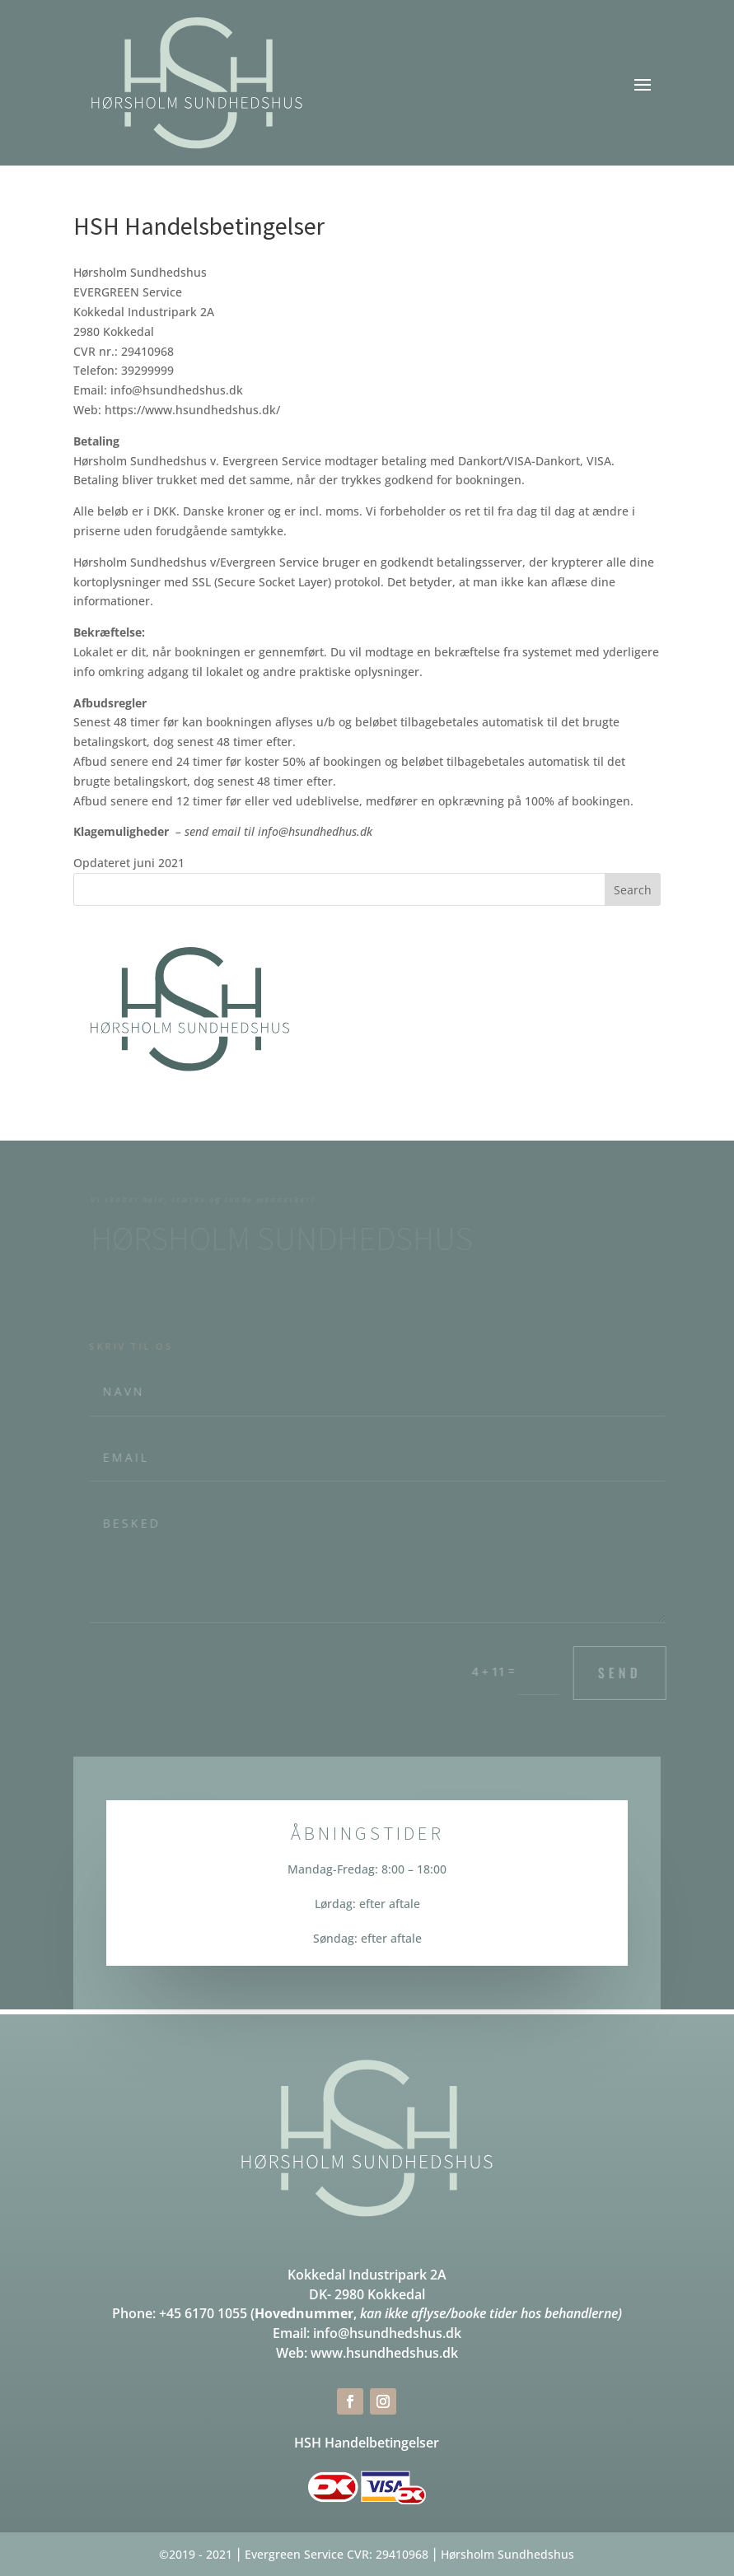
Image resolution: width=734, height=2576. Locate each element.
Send (625, 1672)
